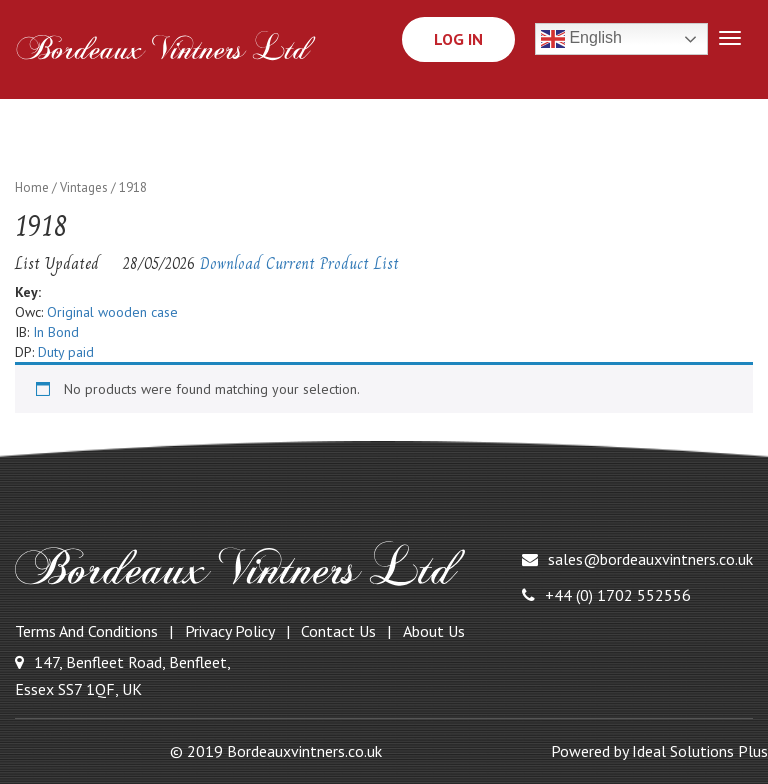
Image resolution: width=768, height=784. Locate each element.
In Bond (56, 332)
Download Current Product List (299, 263)
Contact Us (338, 631)
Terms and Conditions (86, 631)
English (581, 39)
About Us (434, 631)
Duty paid (66, 352)
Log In (458, 39)
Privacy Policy (230, 631)
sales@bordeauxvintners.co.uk (637, 559)
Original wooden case (112, 312)
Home (32, 187)
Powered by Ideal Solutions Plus (659, 751)
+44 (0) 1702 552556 (606, 595)
